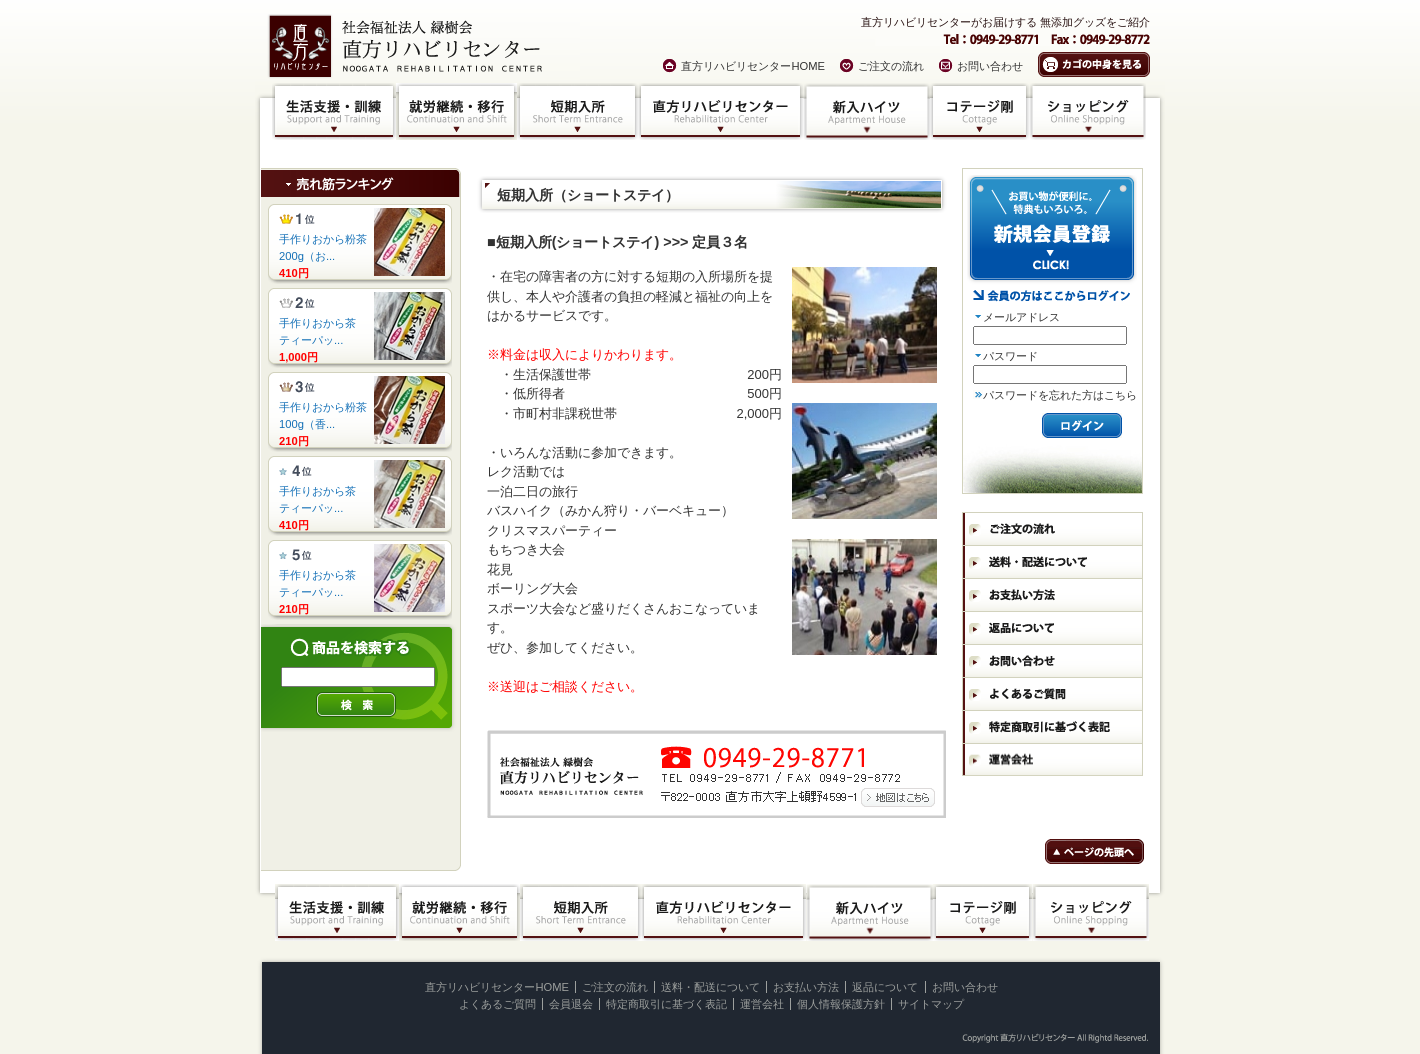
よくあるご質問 (497, 1004)
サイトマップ (931, 1004)
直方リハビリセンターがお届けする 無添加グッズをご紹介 (1005, 22)
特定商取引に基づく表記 (666, 1004)
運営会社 (762, 1004)
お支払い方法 (806, 987)
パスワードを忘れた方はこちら (1060, 395)
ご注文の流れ (891, 66)
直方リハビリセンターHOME (753, 66)
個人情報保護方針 (841, 1004)
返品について (885, 987)
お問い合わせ (990, 66)
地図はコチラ (896, 796)
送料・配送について (710, 987)
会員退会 (571, 1004)
